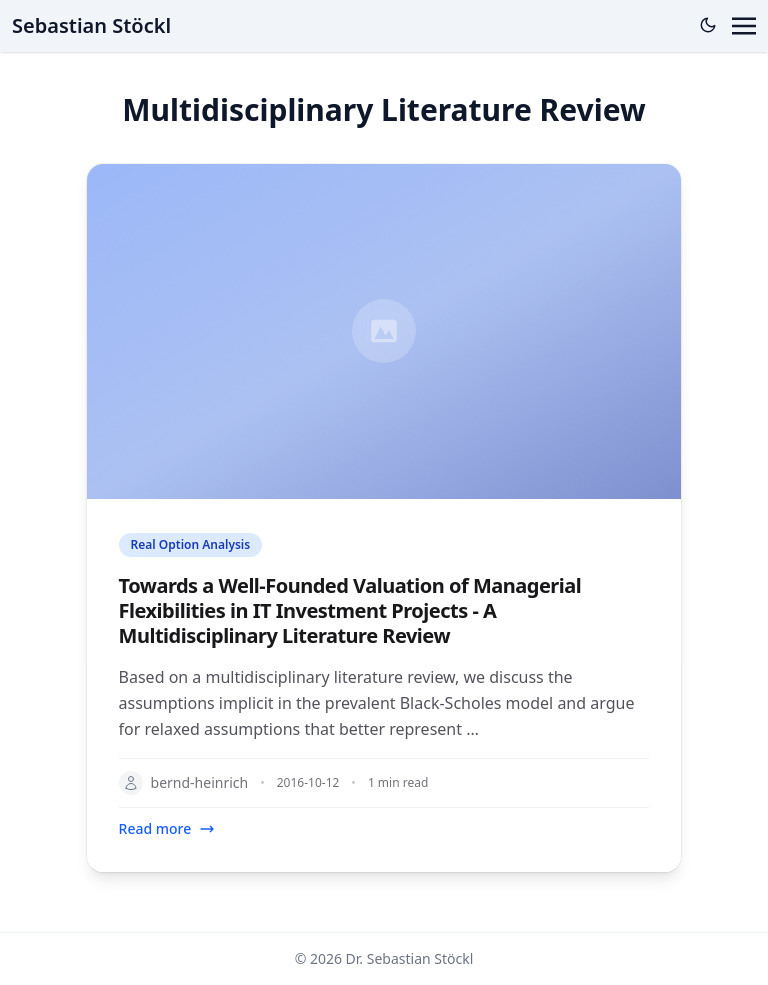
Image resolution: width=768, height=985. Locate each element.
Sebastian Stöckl (91, 25)
